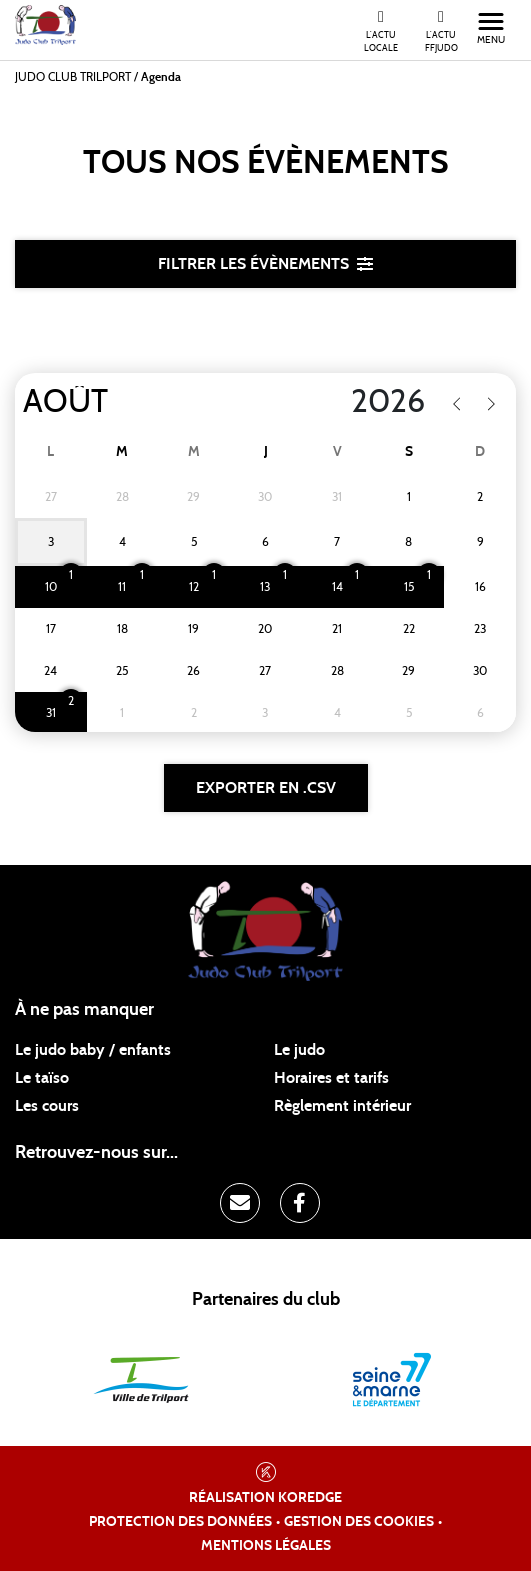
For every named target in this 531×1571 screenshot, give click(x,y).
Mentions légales (266, 1546)
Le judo (299, 1050)
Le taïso (42, 1078)
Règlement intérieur (342, 1106)
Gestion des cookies (359, 1522)
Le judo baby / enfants (93, 1050)
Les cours (47, 1106)
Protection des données (180, 1522)
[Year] (336, 402)
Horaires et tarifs (331, 1078)
